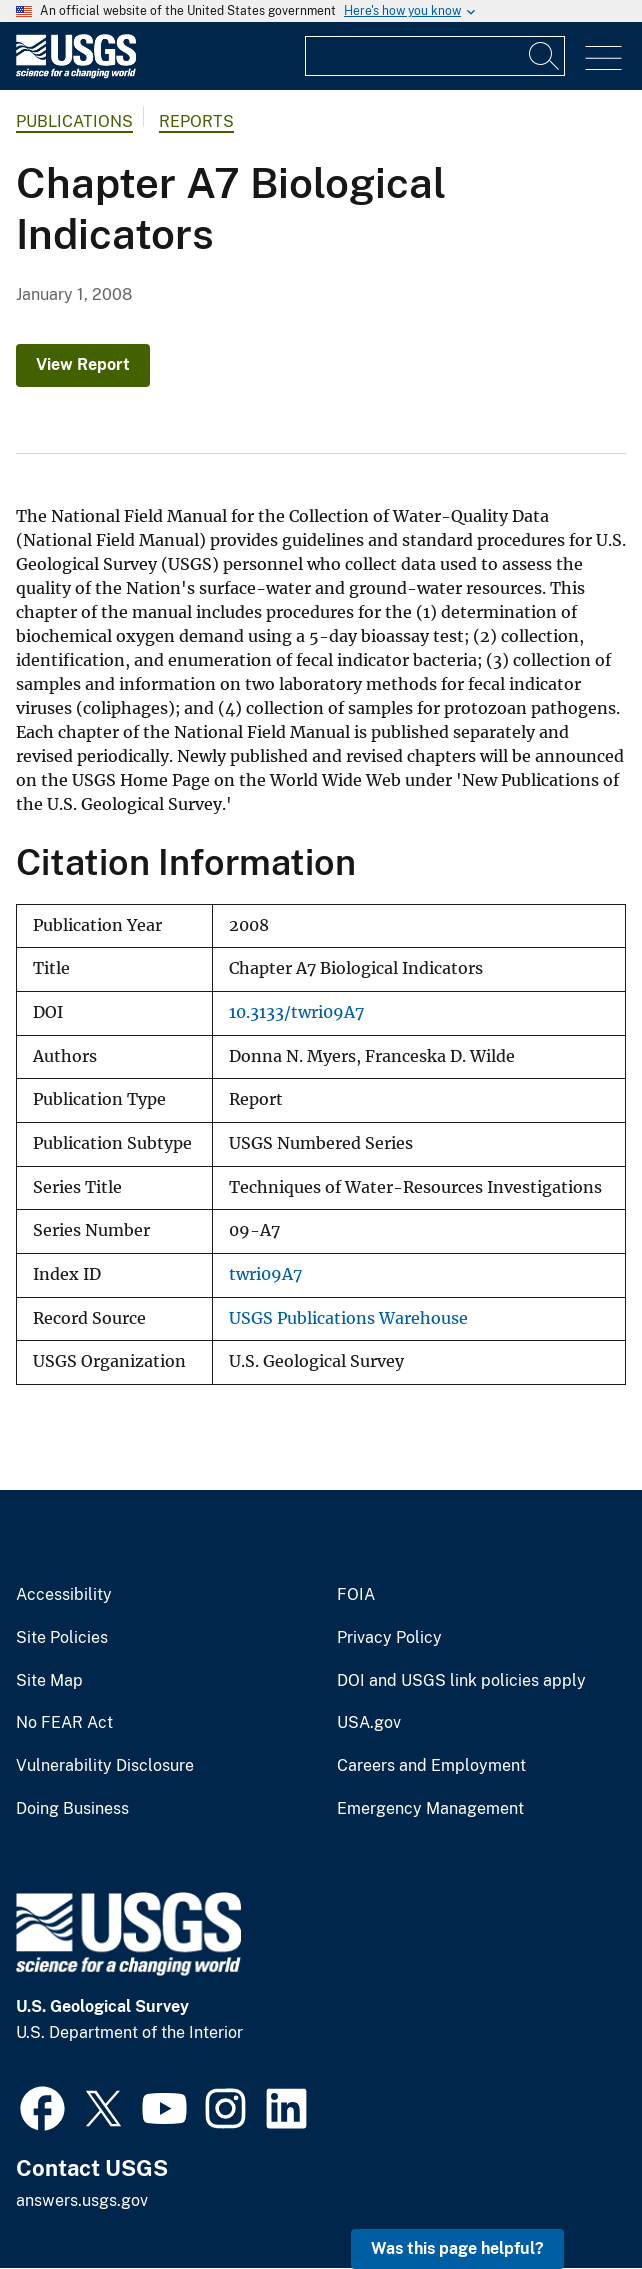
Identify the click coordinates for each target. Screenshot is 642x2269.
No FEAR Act (64, 1723)
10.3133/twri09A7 (296, 1012)
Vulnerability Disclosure (105, 1766)
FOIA (356, 1595)
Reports (196, 121)
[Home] (76, 73)
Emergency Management (430, 1809)
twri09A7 (265, 1274)
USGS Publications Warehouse (348, 1318)
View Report (83, 364)
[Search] (545, 56)
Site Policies (62, 1638)
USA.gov (369, 1723)
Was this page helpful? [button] (457, 2248)
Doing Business (72, 1809)
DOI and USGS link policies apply (461, 1681)
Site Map (49, 1681)
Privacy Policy (389, 1638)
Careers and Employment (431, 1766)
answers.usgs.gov (82, 2200)
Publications (74, 121)
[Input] (435, 56)
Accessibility (64, 1595)
